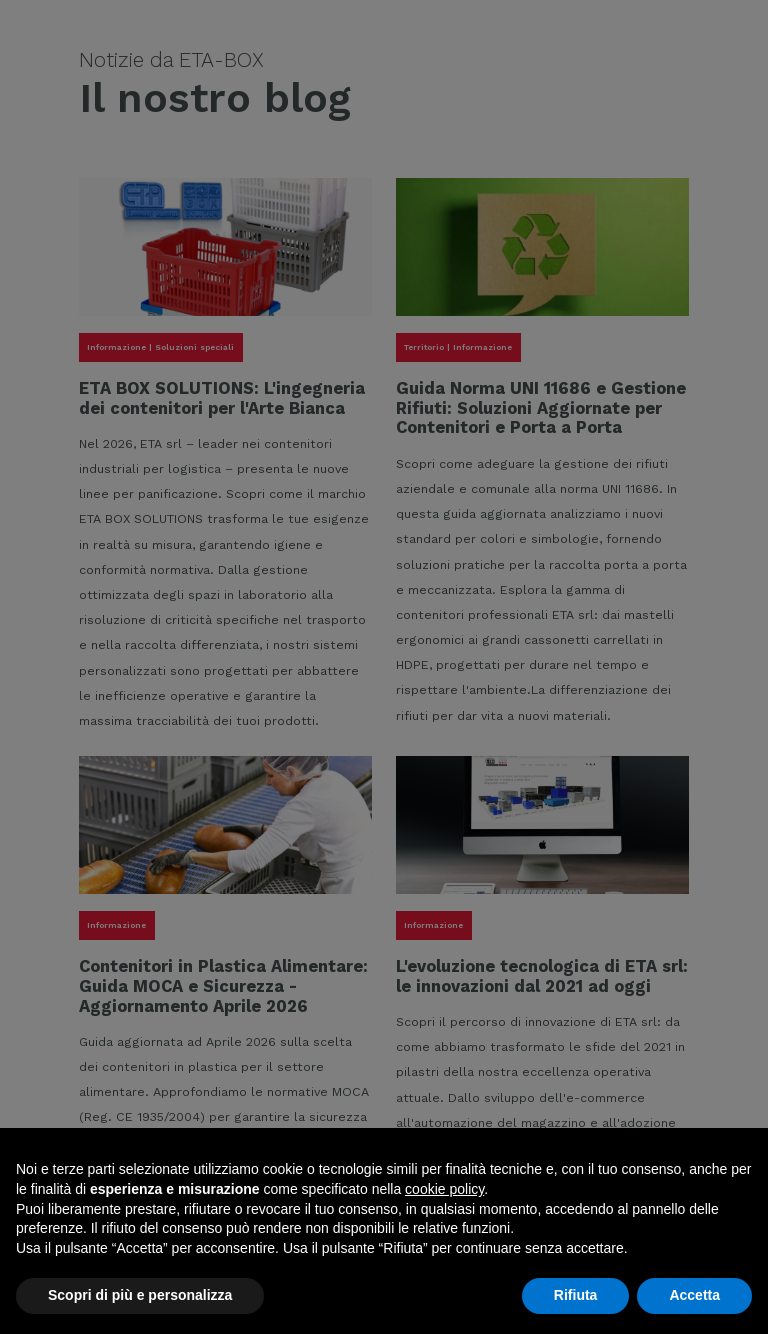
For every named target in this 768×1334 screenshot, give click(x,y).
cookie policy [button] (444, 1189)
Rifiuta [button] (576, 1295)
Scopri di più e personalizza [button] (140, 1295)
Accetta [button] (694, 1295)
